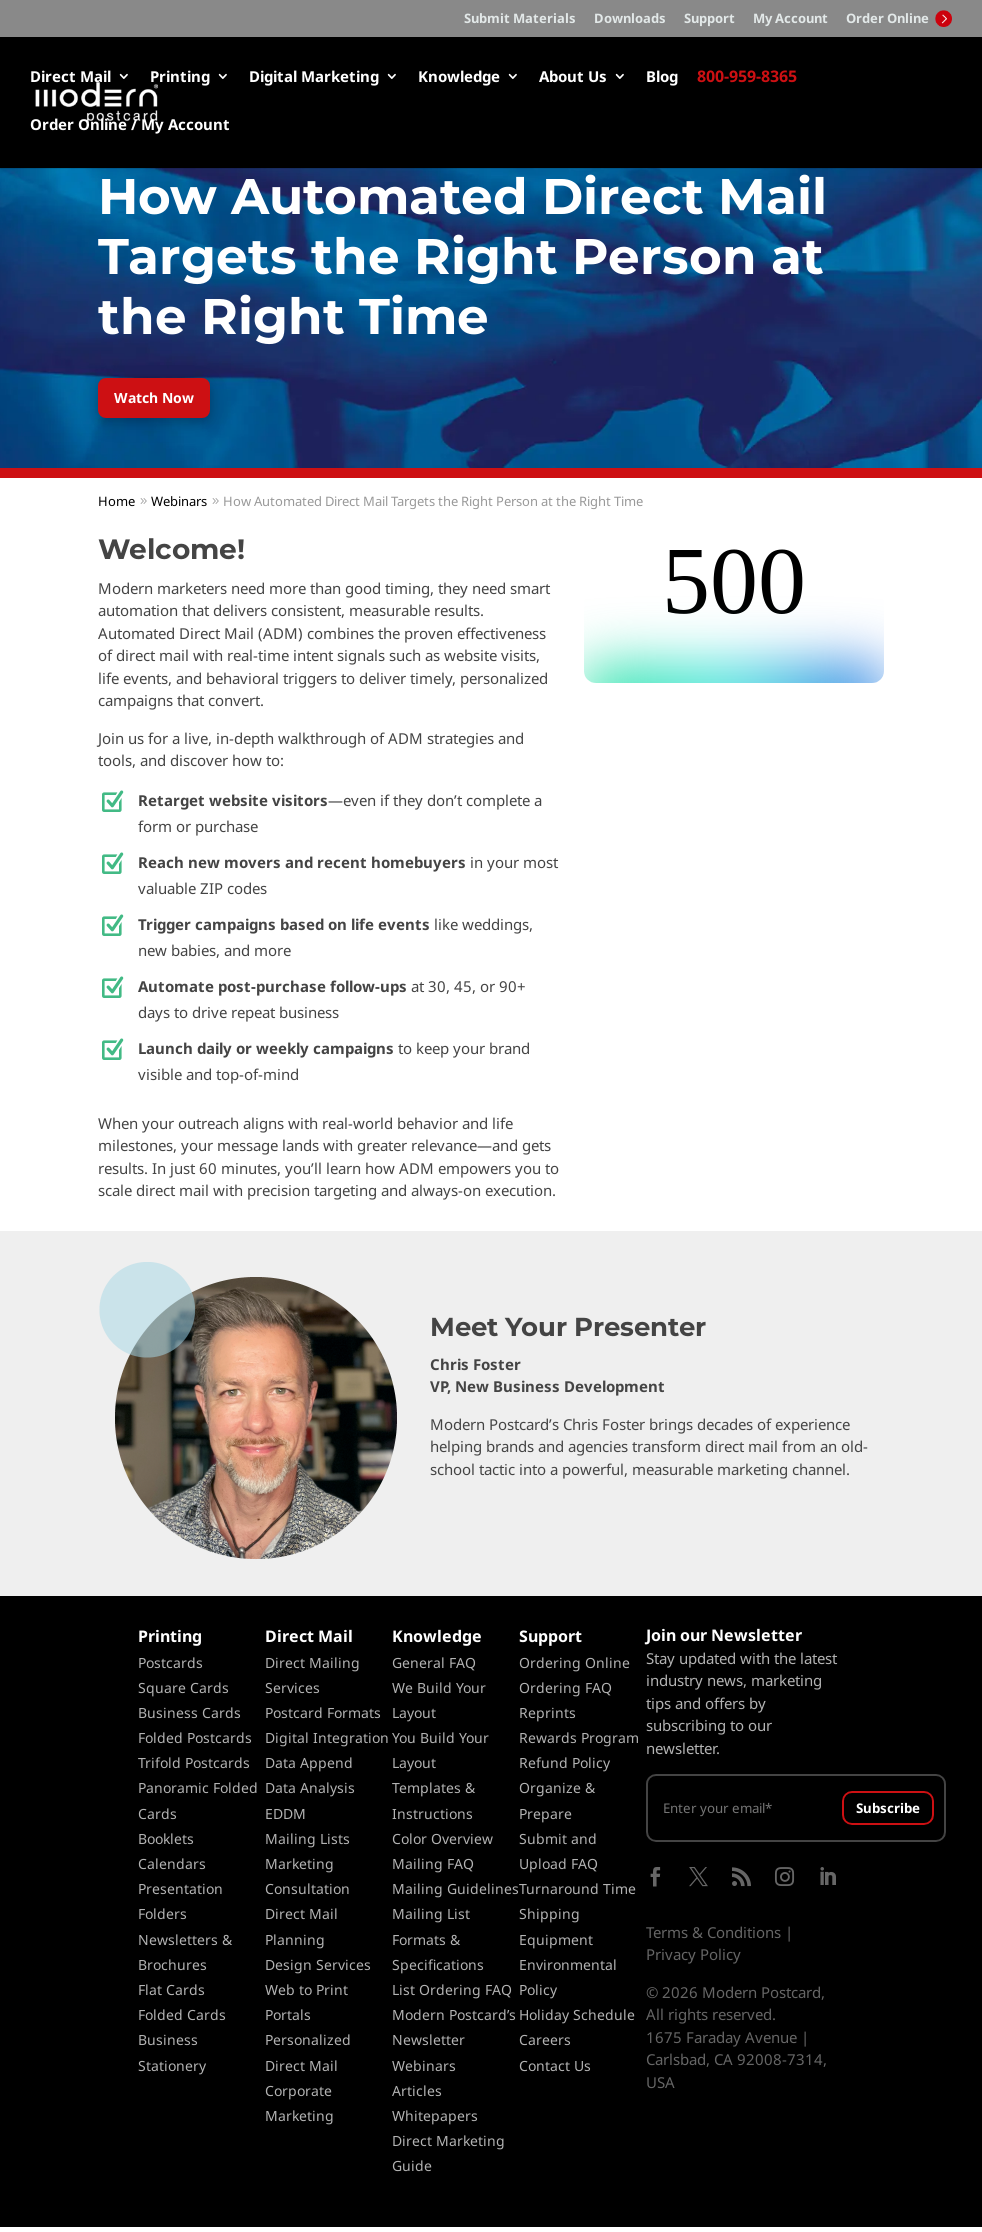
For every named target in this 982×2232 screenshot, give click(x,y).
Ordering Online (574, 1667)
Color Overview (442, 1843)
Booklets (166, 1843)
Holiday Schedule (577, 2019)
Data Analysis (310, 1793)
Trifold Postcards (194, 1767)
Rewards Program (579, 1742)
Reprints (547, 1717)
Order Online (899, 18)
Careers (545, 2044)
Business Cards (189, 1717)
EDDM (285, 1818)
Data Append (309, 1767)
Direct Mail (70, 77)
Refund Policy (564, 1767)
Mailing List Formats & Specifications (438, 1944)
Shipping (549, 1919)
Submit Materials (520, 19)
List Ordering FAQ (452, 1994)
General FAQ (434, 1667)
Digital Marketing (314, 77)
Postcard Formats (323, 1717)
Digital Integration (327, 1742)
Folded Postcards (195, 1742)
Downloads (630, 19)
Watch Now (162, 399)
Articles (417, 2095)
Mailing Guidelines (455, 1893)
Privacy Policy (693, 1959)
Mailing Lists (307, 1843)
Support (709, 19)
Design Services (318, 1969)
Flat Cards (171, 1994)
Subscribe (888, 1813)
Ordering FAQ (565, 1692)
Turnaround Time (577, 1893)
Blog (662, 77)
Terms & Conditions (713, 1937)
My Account (790, 19)
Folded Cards (182, 2019)
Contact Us (555, 2070)
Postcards (170, 1667)
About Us (573, 77)
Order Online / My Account (130, 125)
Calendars (172, 1868)
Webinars (424, 2070)
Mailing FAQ (433, 1868)
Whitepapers (435, 2120)
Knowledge (459, 77)
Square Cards (183, 1692)
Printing (180, 77)
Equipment (556, 1944)
